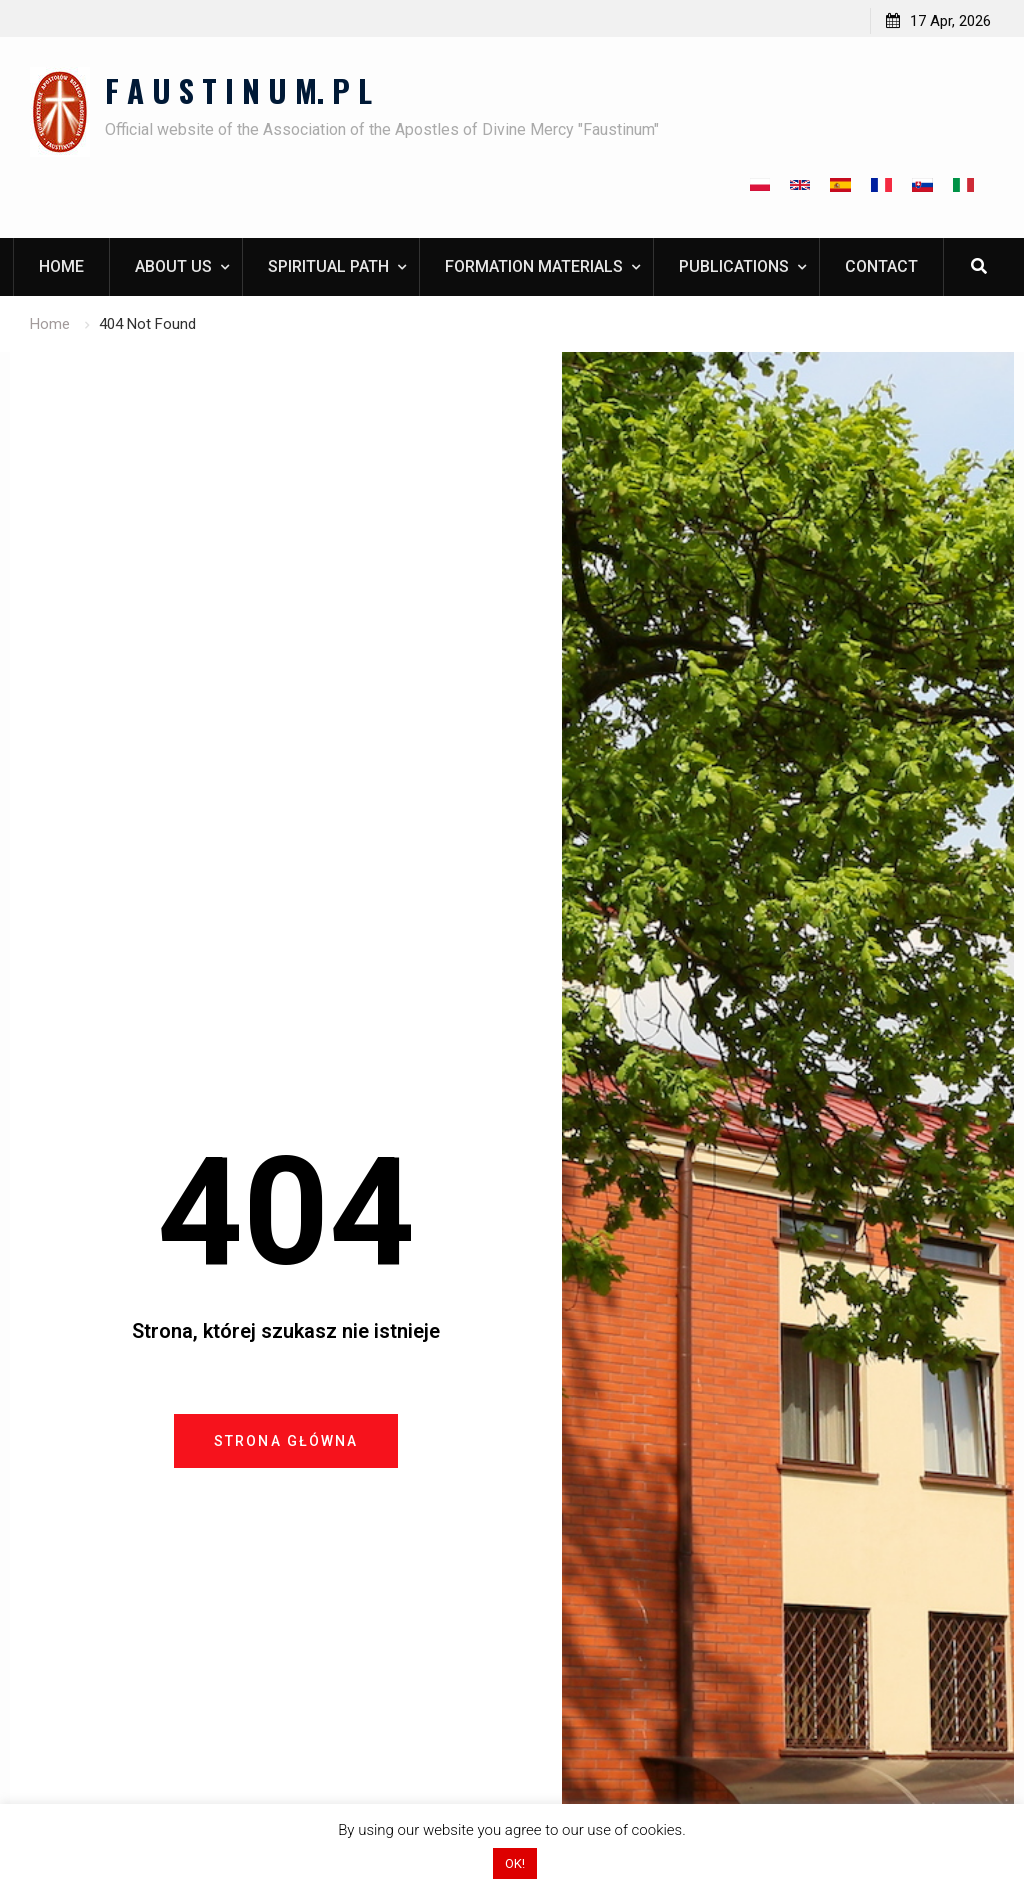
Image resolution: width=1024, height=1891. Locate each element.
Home (61, 266)
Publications (734, 266)
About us (173, 266)
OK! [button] (515, 1863)
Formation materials (534, 266)
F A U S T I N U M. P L (238, 90)
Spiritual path (328, 266)
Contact (881, 266)
